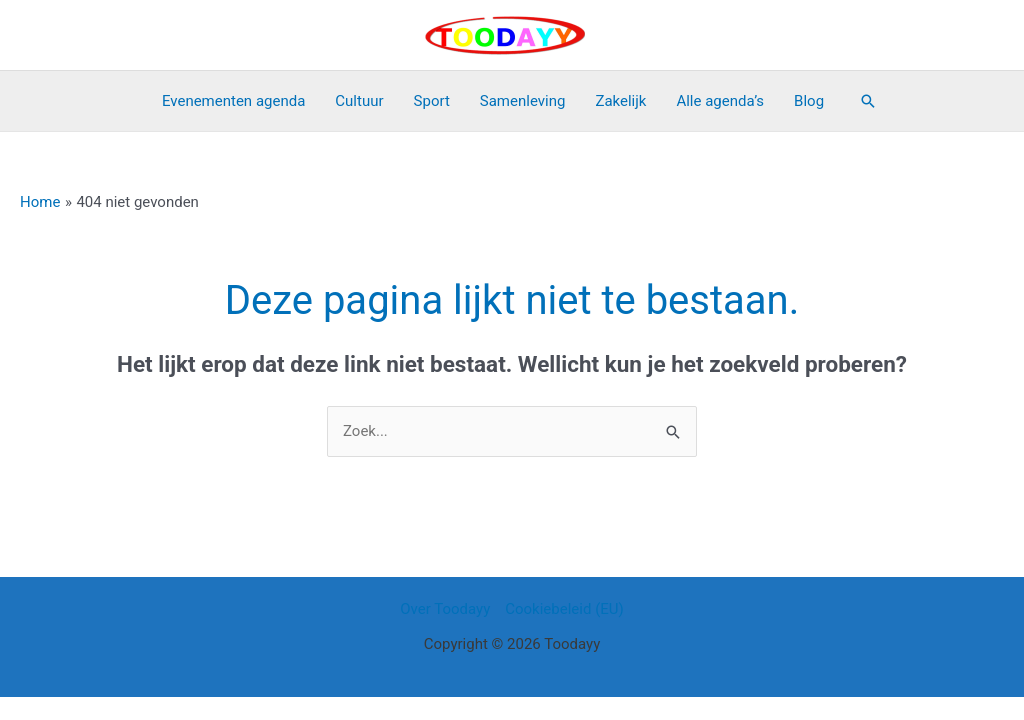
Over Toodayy (445, 609)
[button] (868, 101)
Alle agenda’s (720, 101)
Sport (432, 101)
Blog (809, 101)
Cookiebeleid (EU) (564, 609)
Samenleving (523, 101)
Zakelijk (620, 101)
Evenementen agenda (233, 101)
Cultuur (359, 101)
